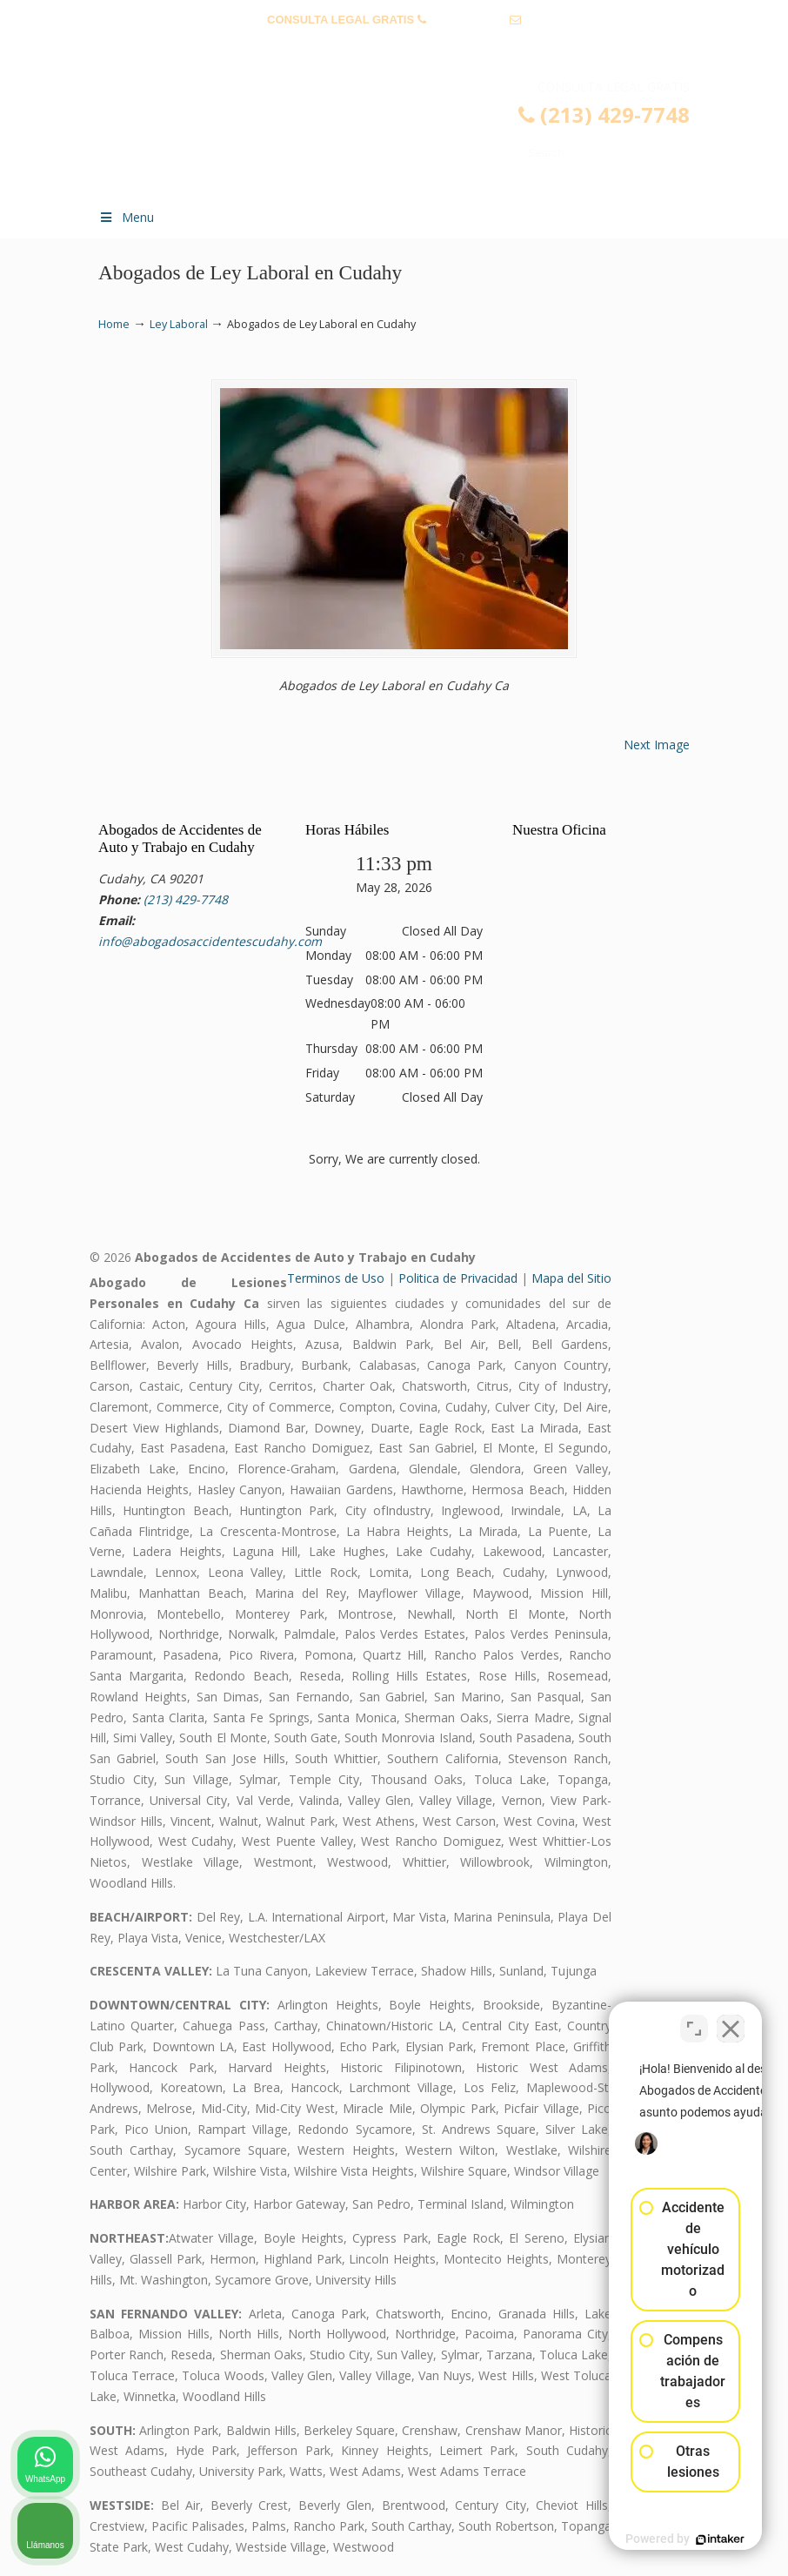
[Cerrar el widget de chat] (731, 2020)
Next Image (657, 744)
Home (114, 324)
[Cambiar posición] (694, 2020)
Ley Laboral (179, 324)
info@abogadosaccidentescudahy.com (394, 46)
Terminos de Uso (335, 1278)
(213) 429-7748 (467, 19)
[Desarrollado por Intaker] (640, 2539)
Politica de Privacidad (458, 1278)
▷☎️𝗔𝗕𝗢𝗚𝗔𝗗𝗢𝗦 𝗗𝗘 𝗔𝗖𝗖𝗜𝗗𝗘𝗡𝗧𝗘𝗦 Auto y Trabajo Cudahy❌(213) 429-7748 (411, 136)
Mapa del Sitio (571, 1278)
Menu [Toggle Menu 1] (126, 217)
